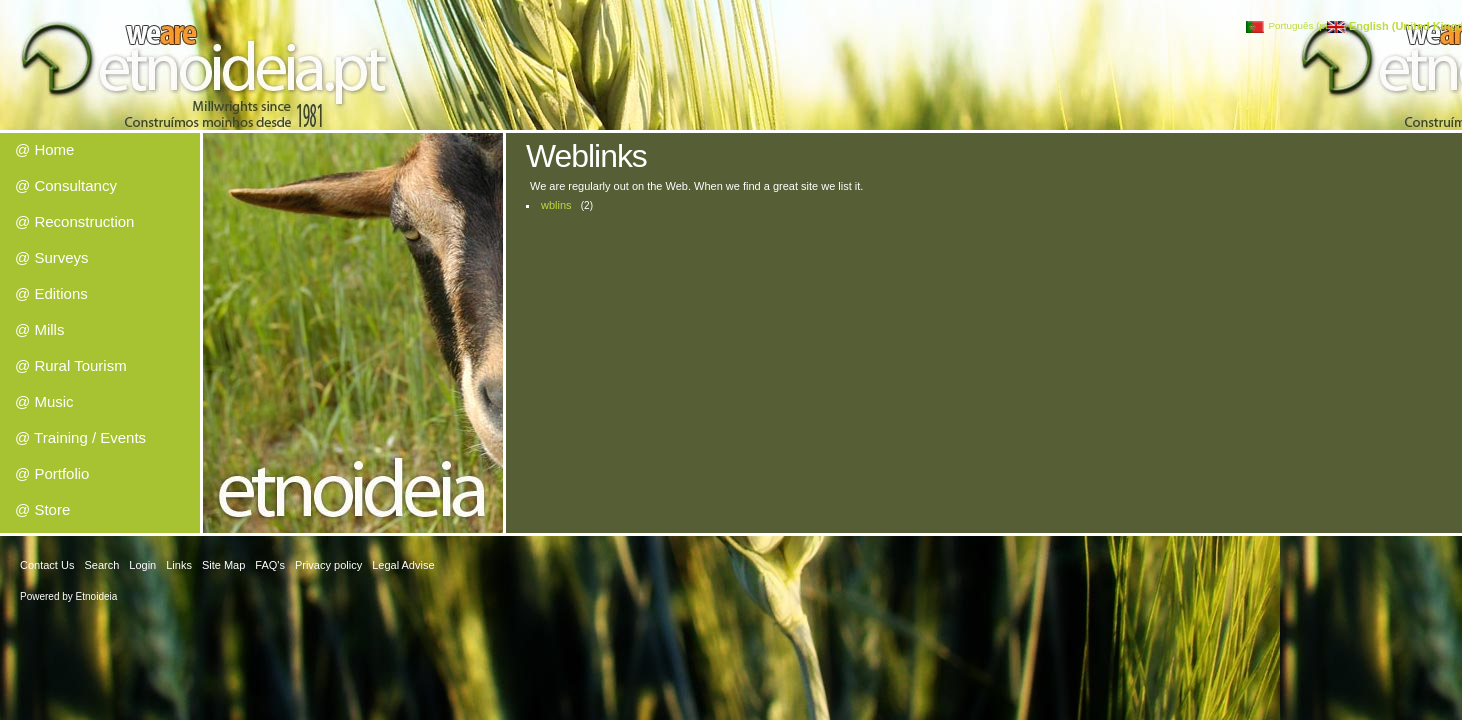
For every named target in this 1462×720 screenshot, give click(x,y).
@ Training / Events (80, 437)
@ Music (44, 401)
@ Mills (39, 329)
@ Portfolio (52, 473)
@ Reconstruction (74, 221)
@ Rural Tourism (71, 365)
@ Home (44, 149)
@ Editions (51, 293)
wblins (556, 205)
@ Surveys (52, 257)
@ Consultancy (66, 185)
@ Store (42, 509)
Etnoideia (97, 596)
